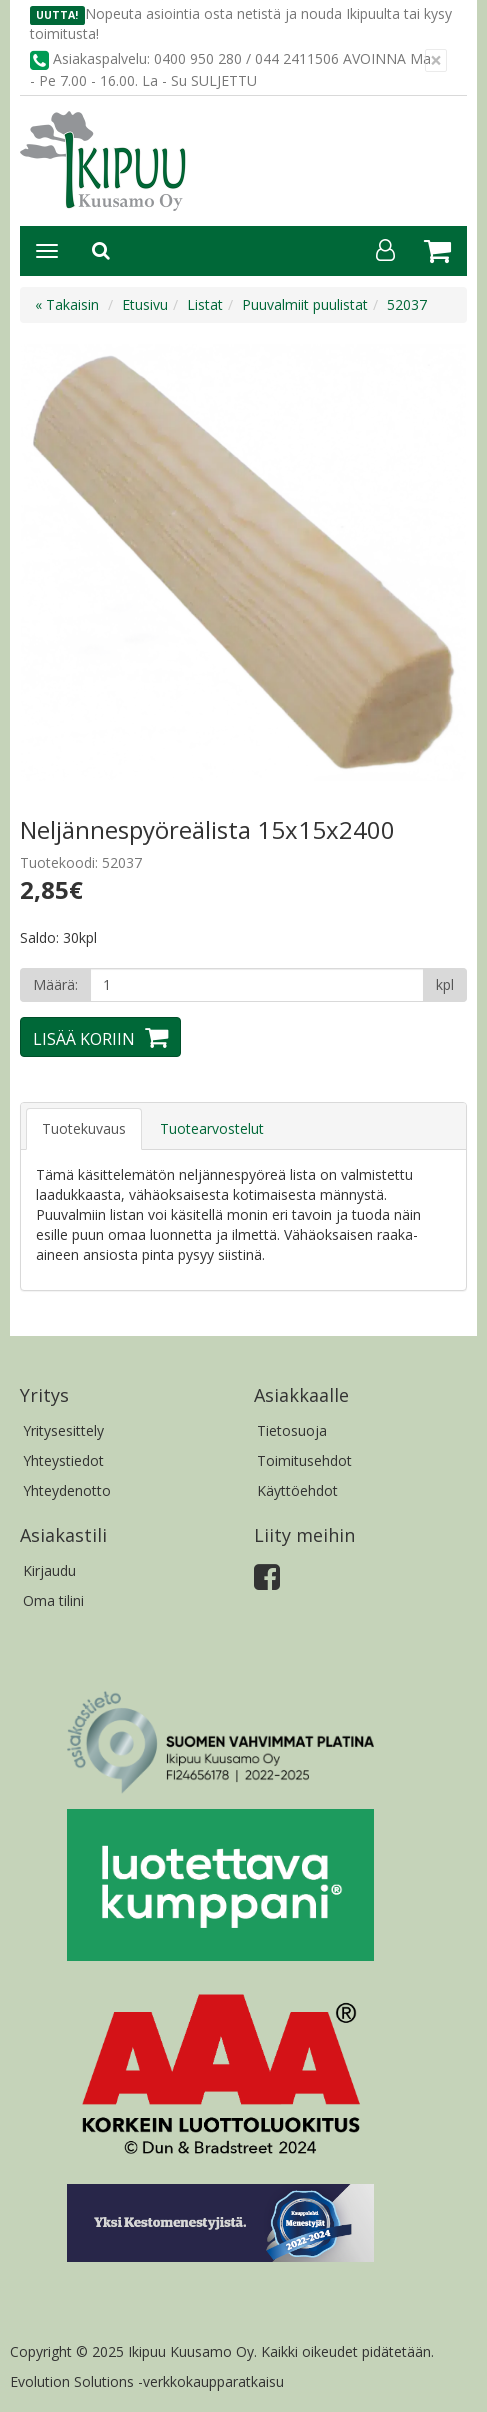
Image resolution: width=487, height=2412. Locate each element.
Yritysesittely (63, 1430)
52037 (407, 304)
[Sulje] (436, 60)
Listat (205, 304)
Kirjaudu (49, 1570)
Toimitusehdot (304, 1460)
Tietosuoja (292, 1430)
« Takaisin (67, 304)
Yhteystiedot (63, 1460)
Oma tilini (53, 1600)
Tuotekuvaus (84, 1128)
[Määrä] (257, 985)
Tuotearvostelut (212, 1128)
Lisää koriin (84, 1039)
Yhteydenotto (67, 1490)
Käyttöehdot (297, 1490)
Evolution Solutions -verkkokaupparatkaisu (147, 2381)
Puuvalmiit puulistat (305, 304)
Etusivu (145, 304)
